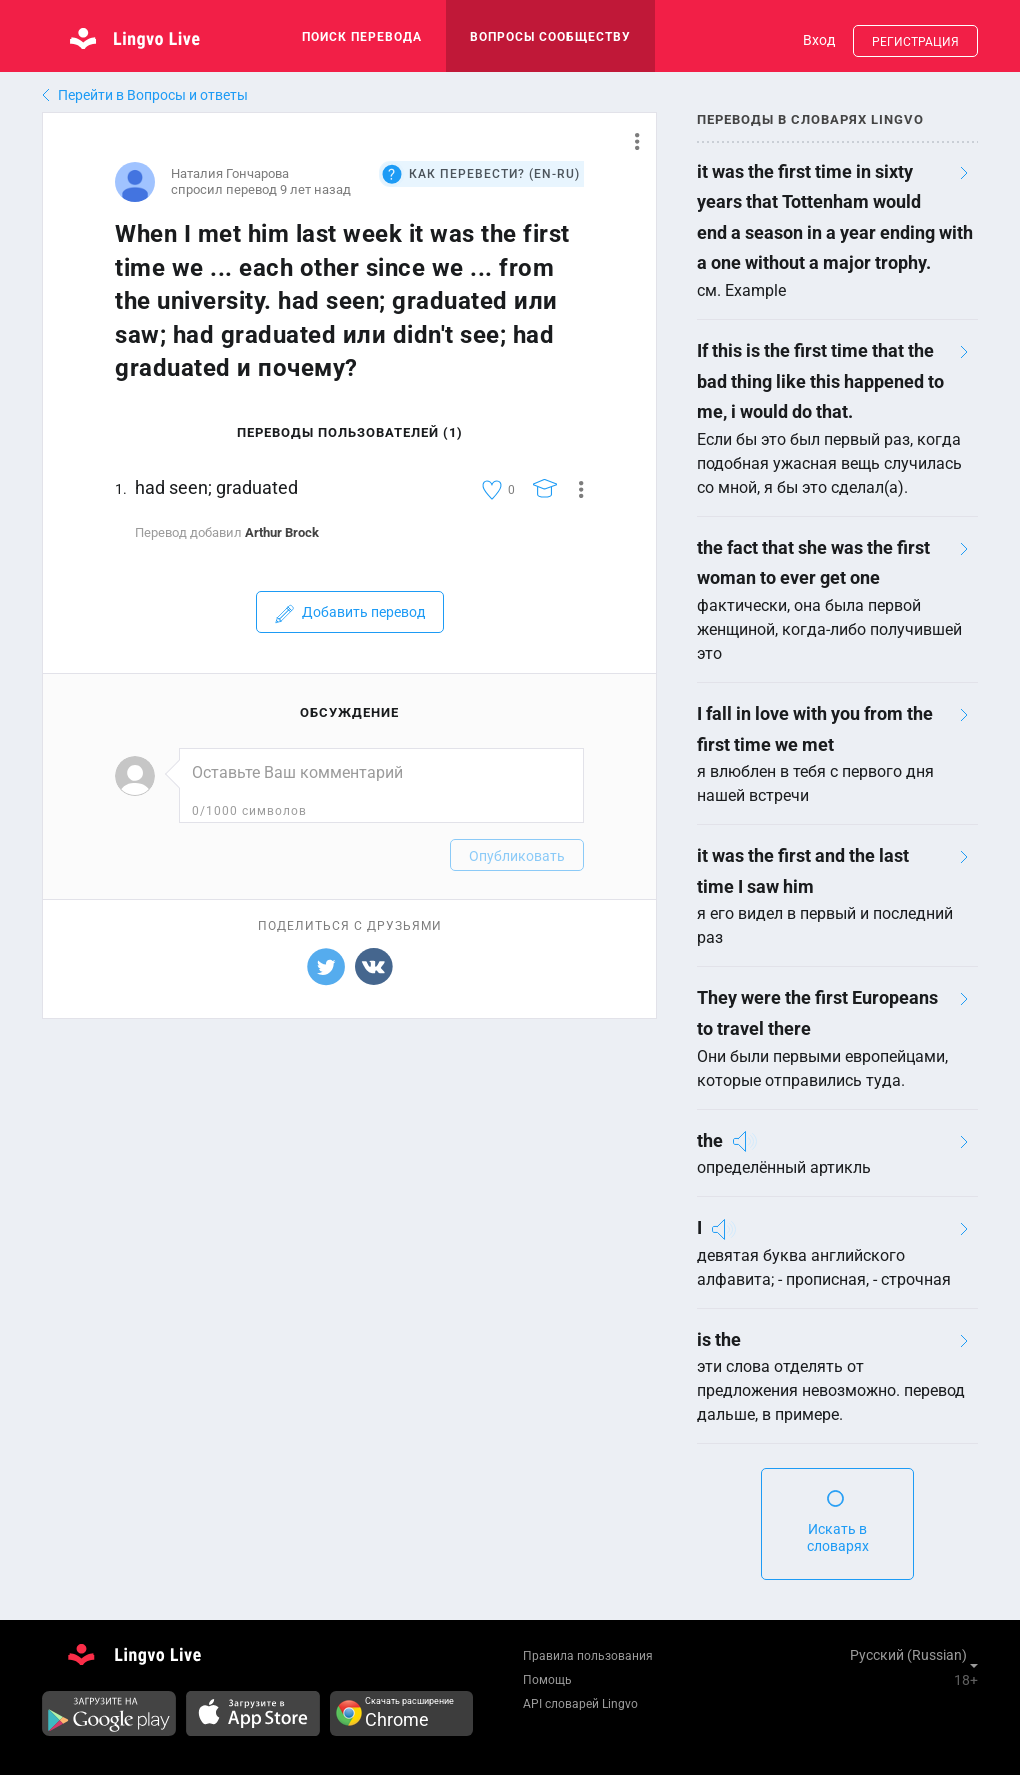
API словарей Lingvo (580, 1704)
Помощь (547, 1680)
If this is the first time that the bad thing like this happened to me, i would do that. (820, 381)
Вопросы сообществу (550, 37)
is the (719, 1339)
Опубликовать (517, 856)
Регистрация (915, 42)
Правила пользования (588, 1656)
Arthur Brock (282, 532)
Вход (819, 40)
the (710, 1140)
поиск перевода (362, 37)
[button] (629, 141)
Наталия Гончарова (230, 173)
